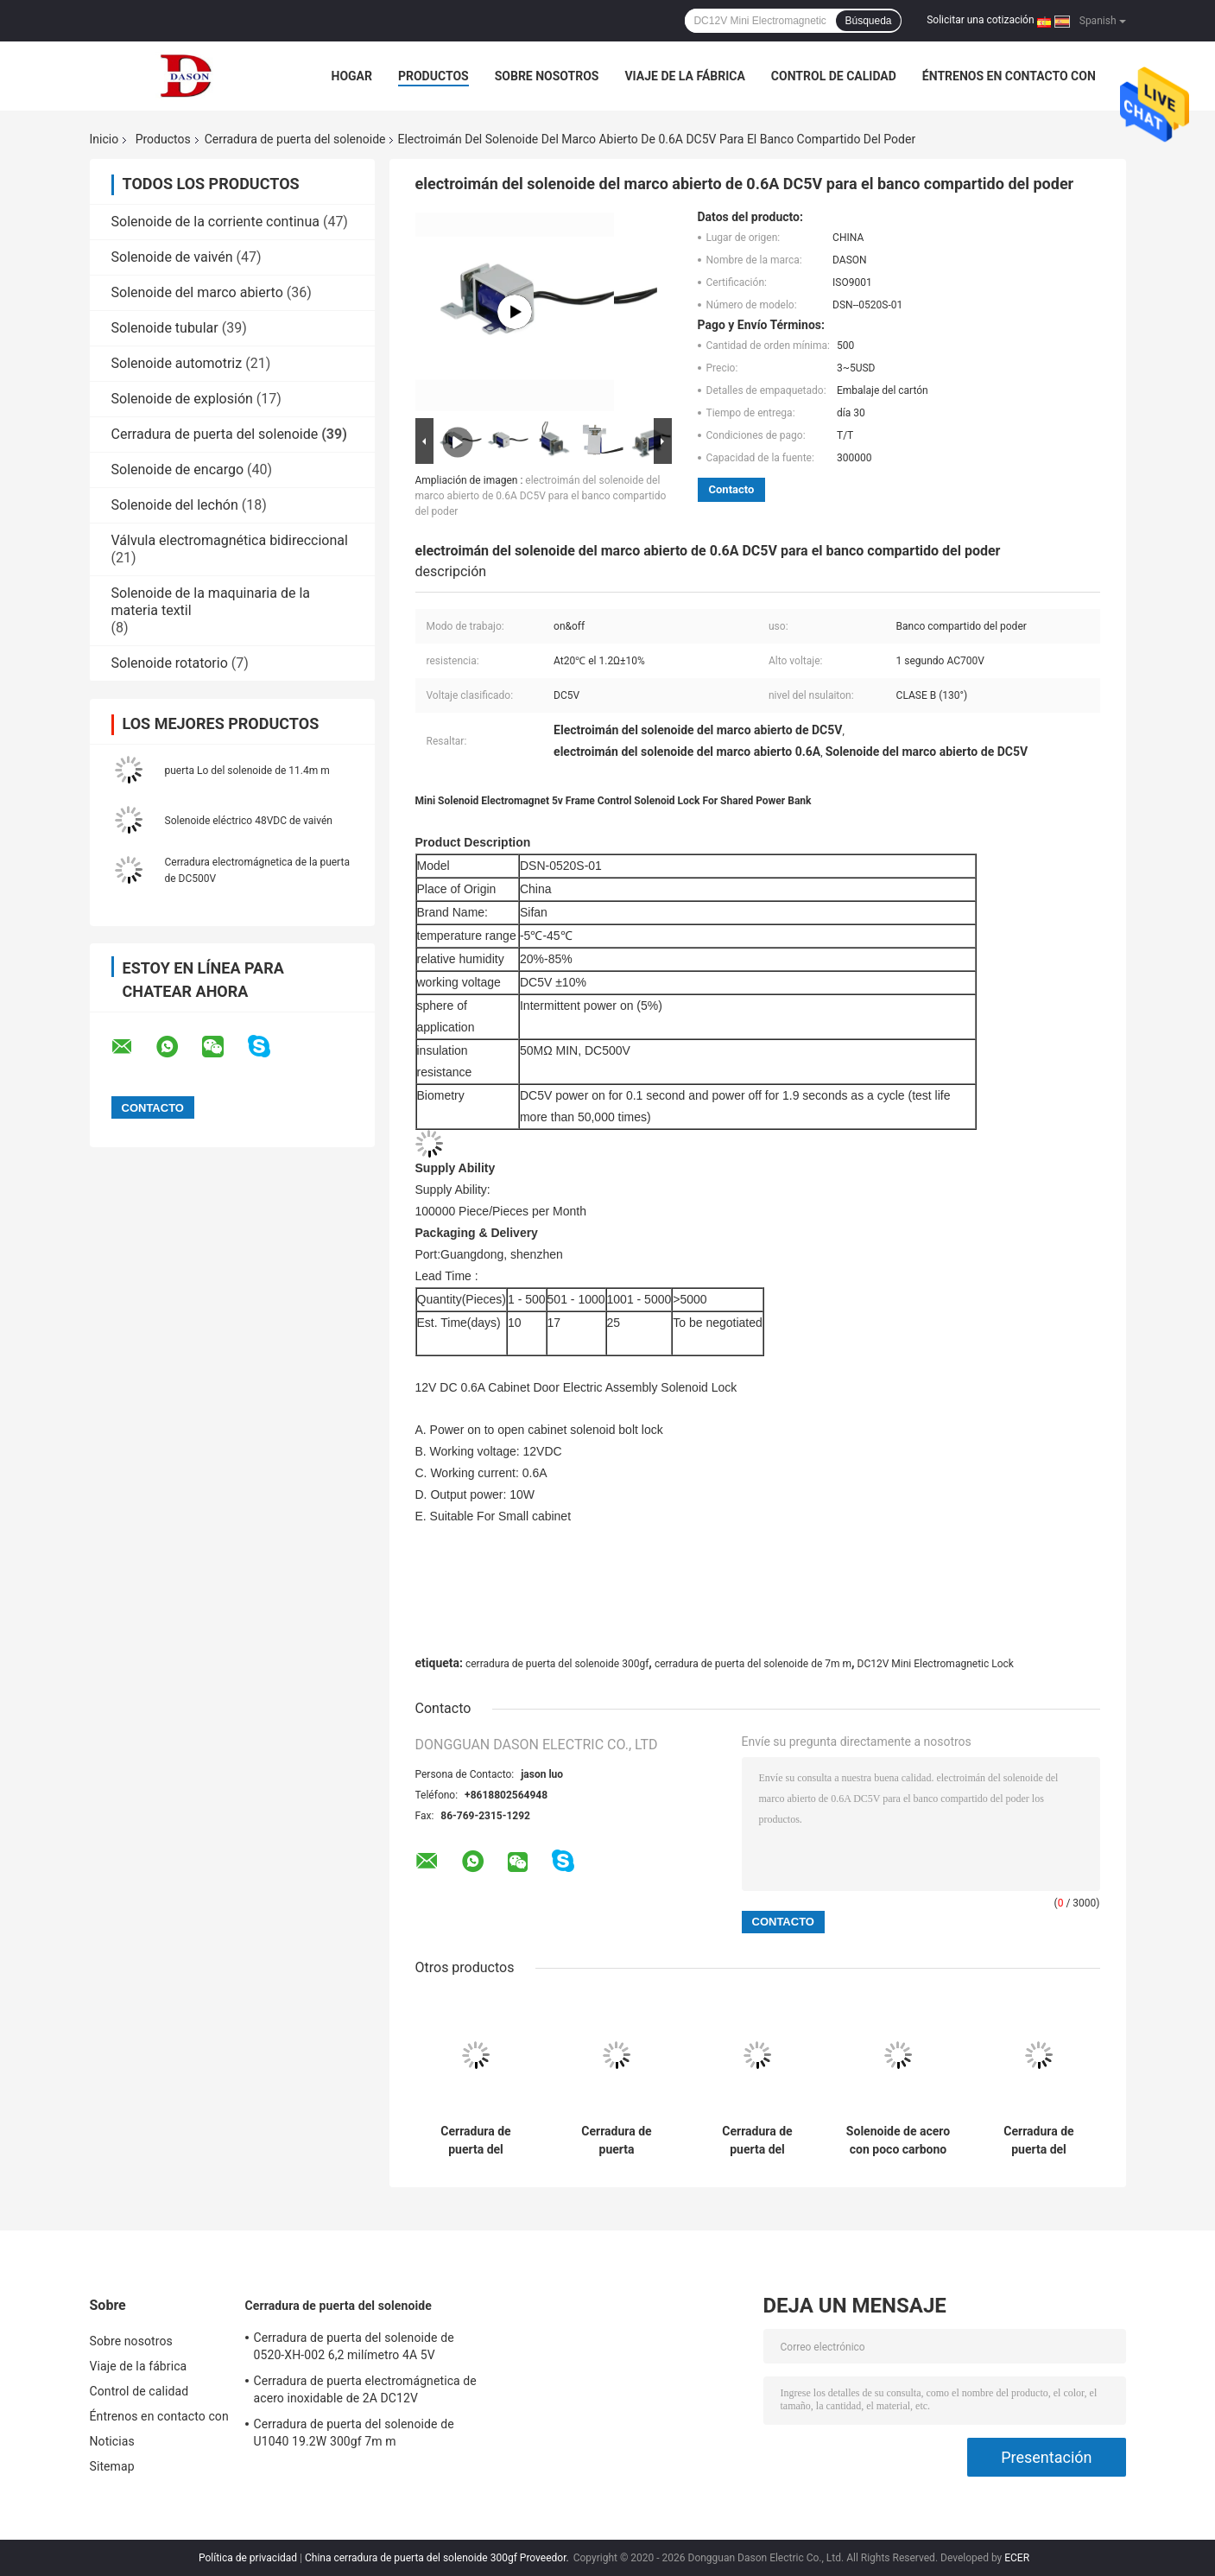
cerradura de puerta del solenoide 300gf (557, 1664)
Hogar (352, 76)
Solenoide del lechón (174, 505)
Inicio (104, 139)
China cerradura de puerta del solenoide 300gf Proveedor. (438, 2558)
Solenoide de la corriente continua (215, 221)
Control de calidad (833, 76)
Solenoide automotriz (177, 363)
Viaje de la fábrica (684, 76)
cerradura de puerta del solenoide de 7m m (753, 1664)
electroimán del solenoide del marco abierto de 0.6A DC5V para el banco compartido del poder (541, 495)
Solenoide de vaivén (172, 257)
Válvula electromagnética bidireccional (229, 540)
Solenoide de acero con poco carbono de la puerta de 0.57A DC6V (898, 2140)
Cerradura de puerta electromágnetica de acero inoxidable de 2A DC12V (616, 2140)
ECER (1016, 2558)
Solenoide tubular (164, 328)
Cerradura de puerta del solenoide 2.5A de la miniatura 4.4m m (1038, 2140)
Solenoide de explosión (182, 398)
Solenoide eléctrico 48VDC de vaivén (248, 821)
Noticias (112, 2441)
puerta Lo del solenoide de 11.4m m (247, 771)
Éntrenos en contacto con (1009, 76)
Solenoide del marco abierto (197, 292)
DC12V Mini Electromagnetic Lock (935, 1664)
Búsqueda (868, 21)
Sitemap (112, 2466)
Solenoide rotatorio (169, 663)
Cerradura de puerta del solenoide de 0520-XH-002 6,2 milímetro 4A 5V (475, 2140)
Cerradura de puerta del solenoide (295, 139)
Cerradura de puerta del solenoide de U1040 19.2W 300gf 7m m (757, 2140)
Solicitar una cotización (980, 20)
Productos (433, 76)
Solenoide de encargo (177, 469)
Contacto (732, 489)
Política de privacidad (248, 2558)
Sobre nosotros (547, 76)
